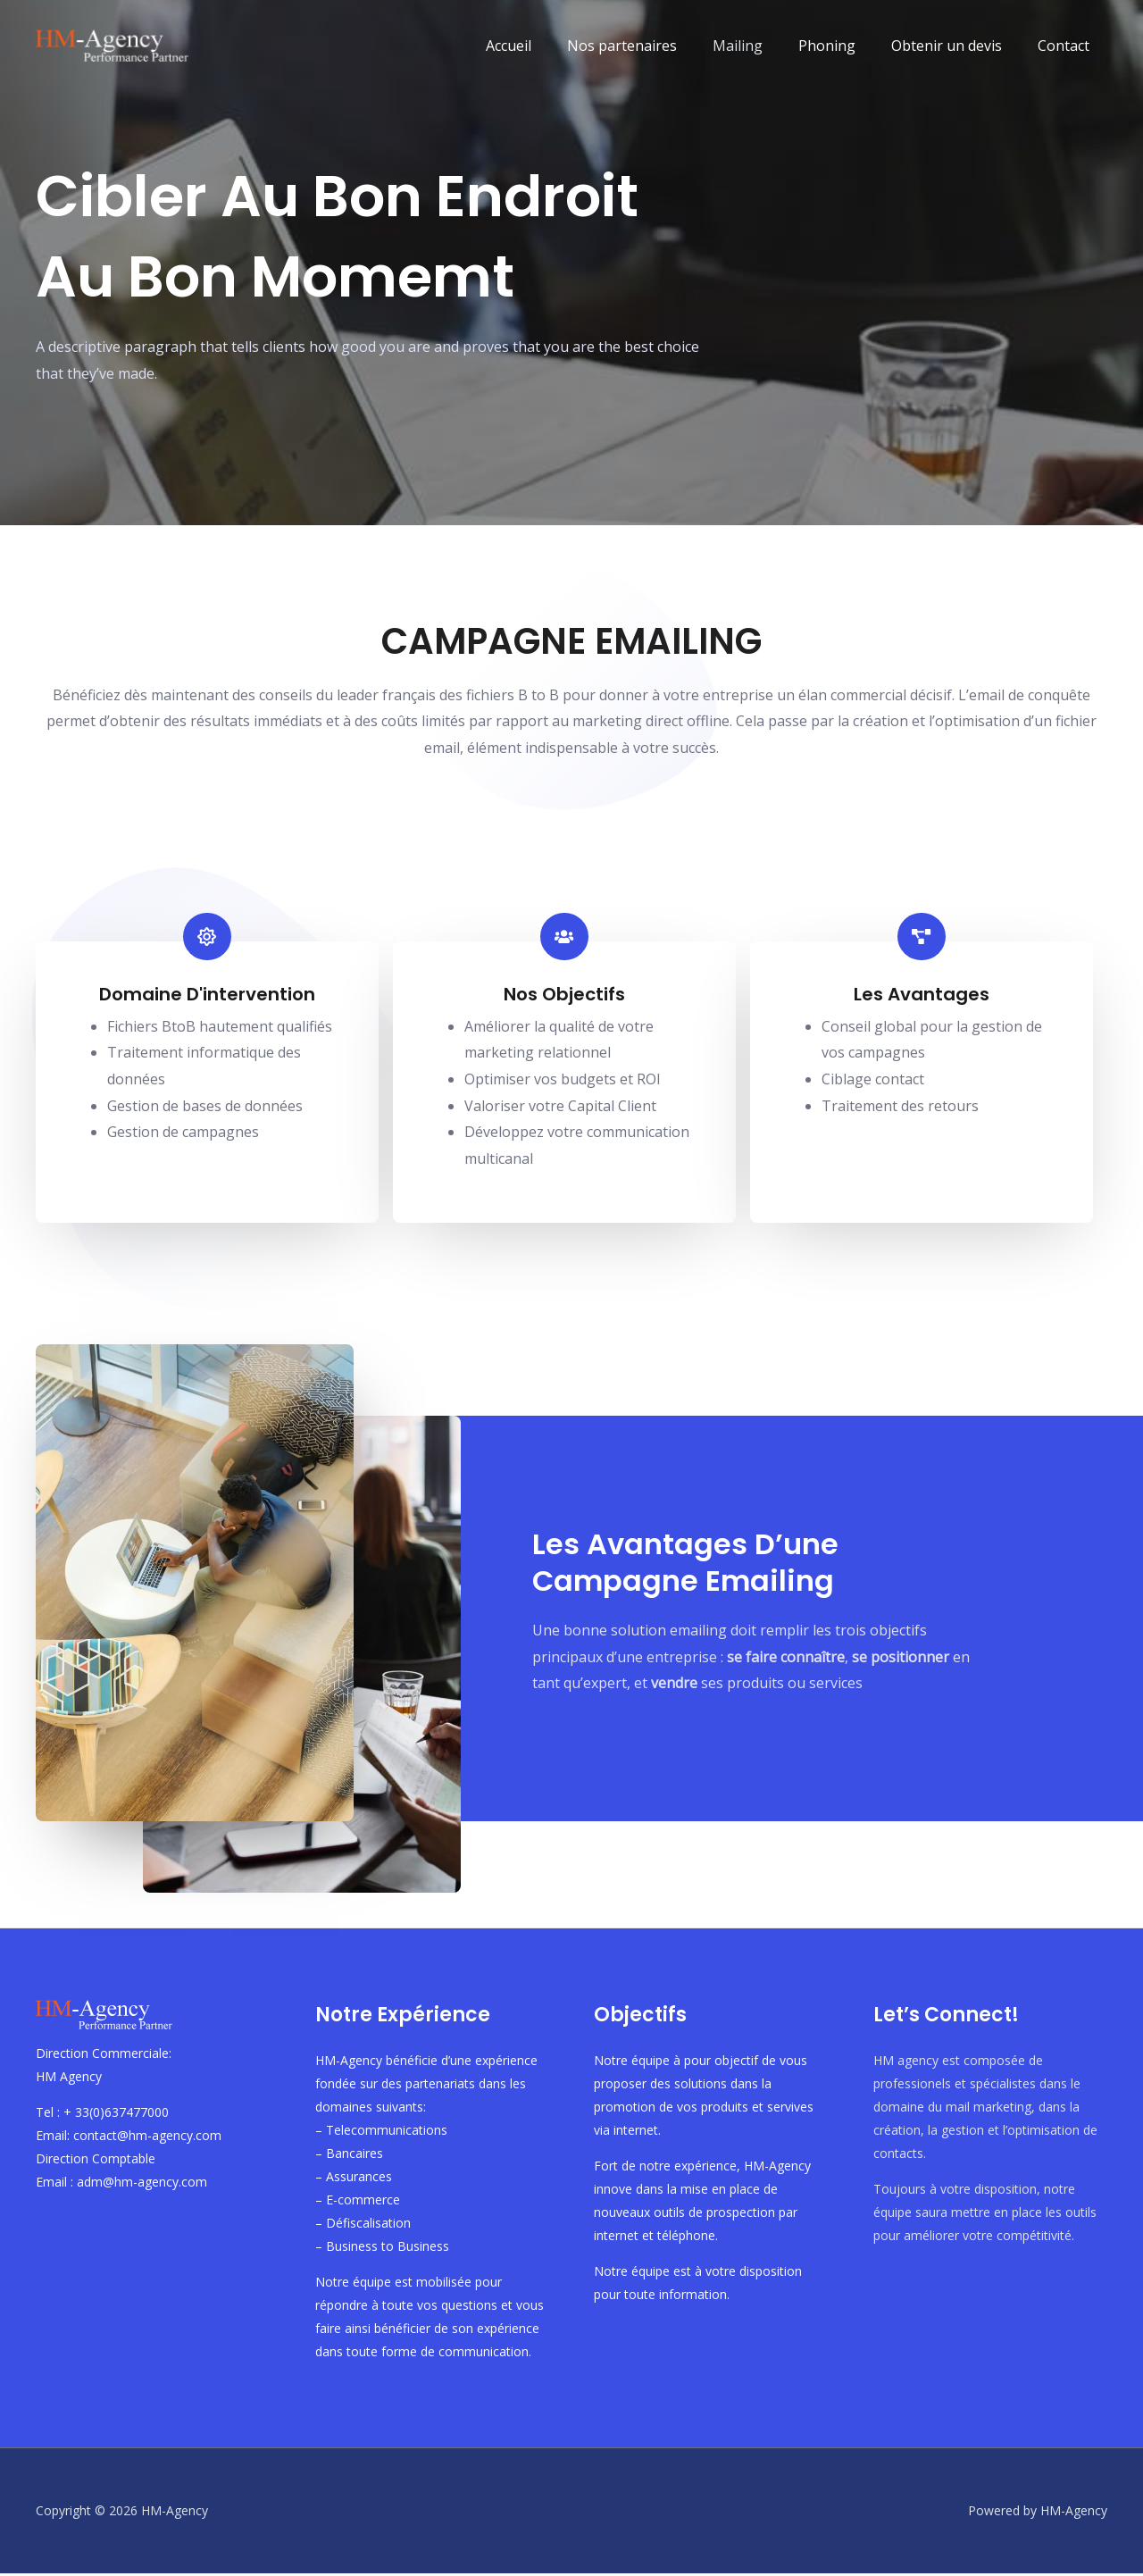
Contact (1067, 45)
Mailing (763, 45)
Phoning (844, 45)
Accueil (548, 45)
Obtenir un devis (957, 45)
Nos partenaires (654, 45)
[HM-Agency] (116, 44)
